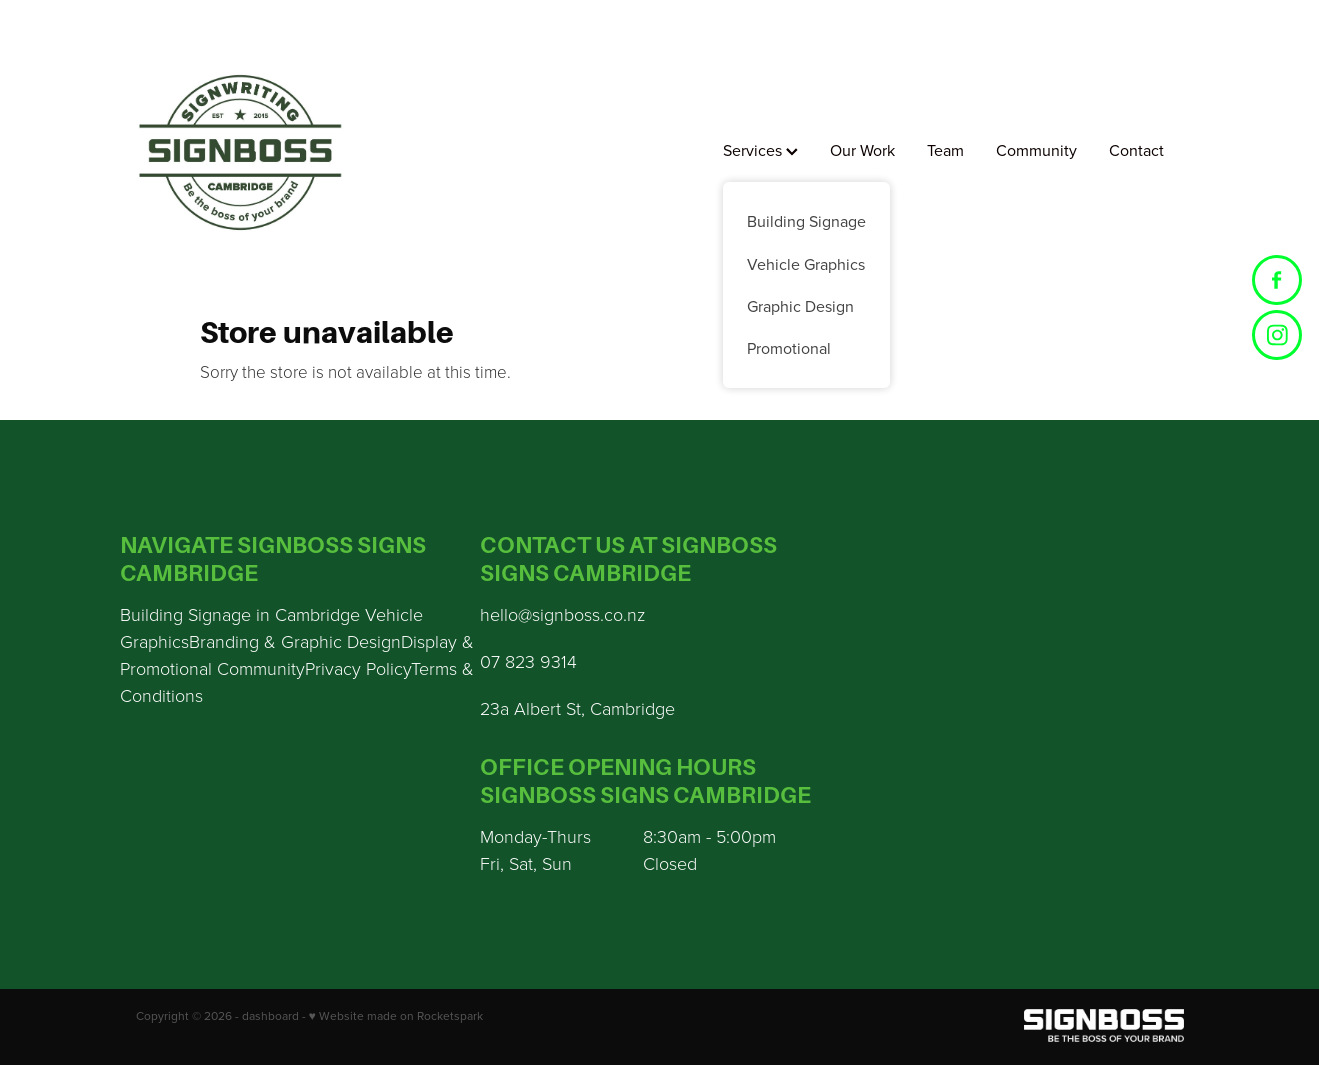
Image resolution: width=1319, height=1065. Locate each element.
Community (1036, 150)
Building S (159, 614)
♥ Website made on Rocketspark (396, 1015)
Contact (1136, 150)
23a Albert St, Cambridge (577, 708)
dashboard (270, 1015)
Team (945, 150)
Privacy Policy (358, 668)
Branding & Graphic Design (295, 641)
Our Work (862, 150)
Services (760, 150)
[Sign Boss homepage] (241, 152)
